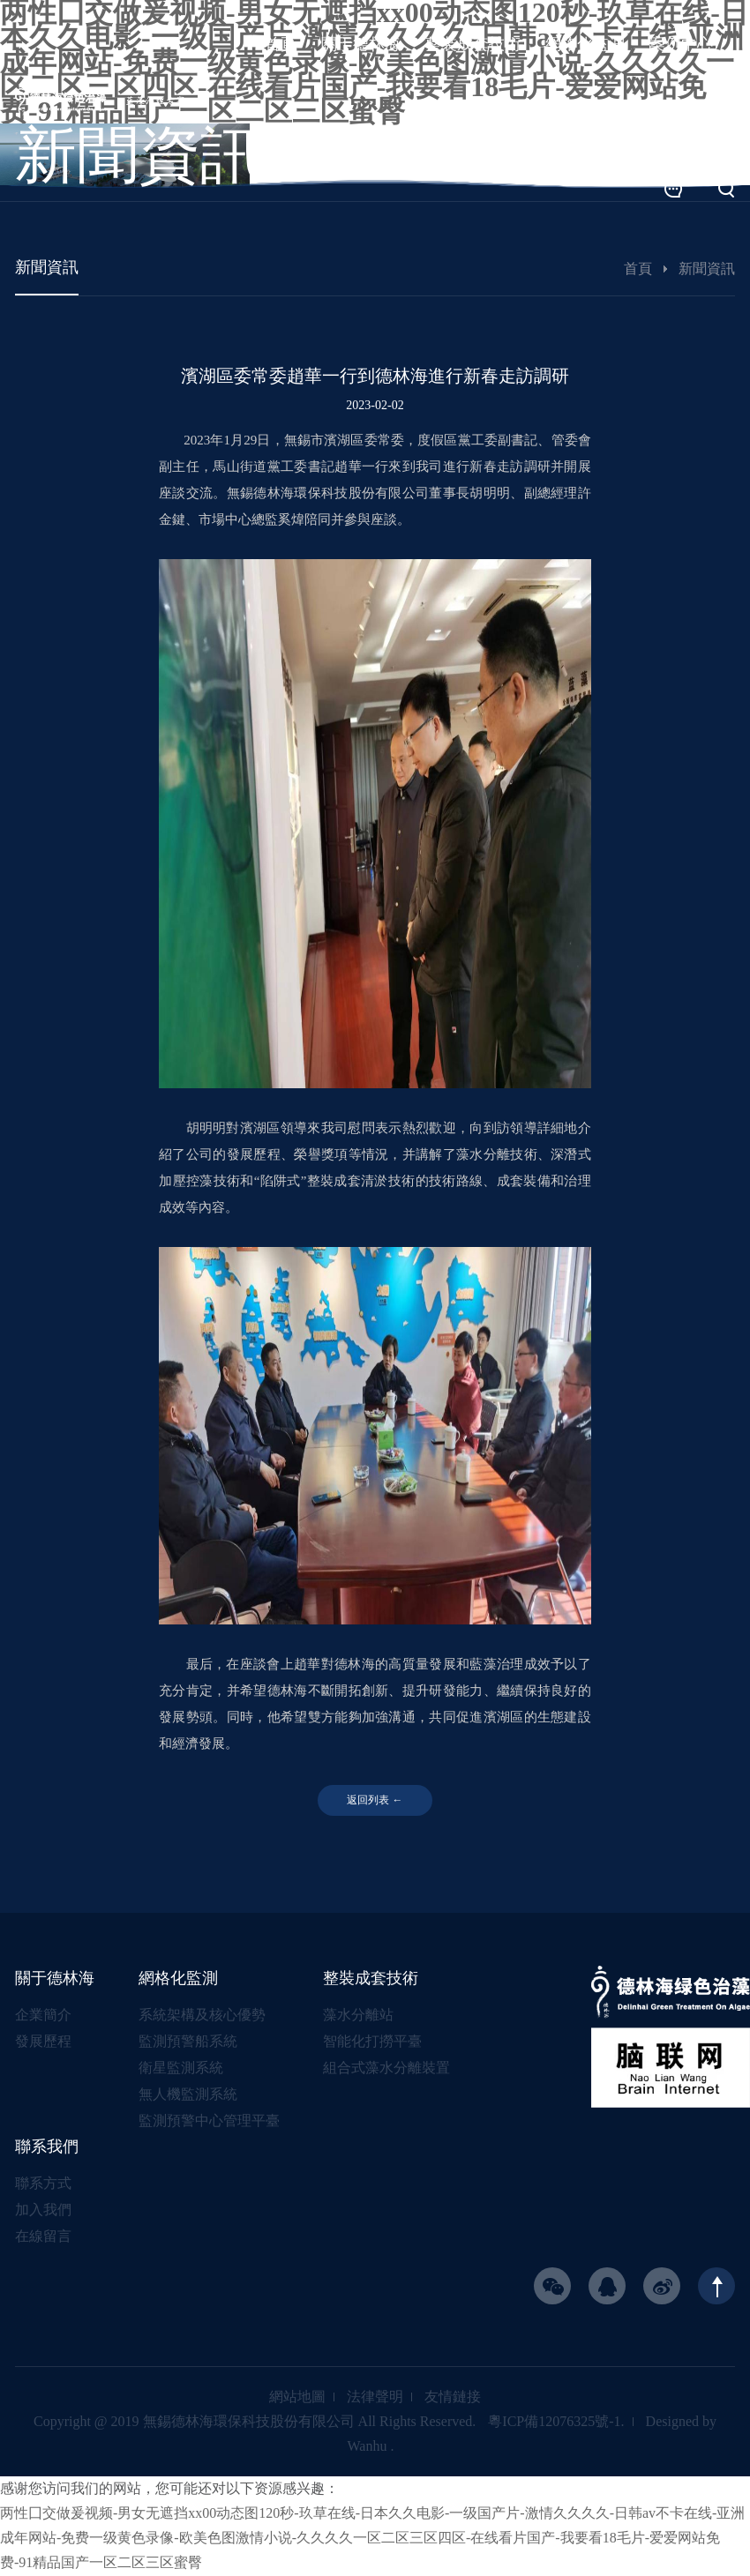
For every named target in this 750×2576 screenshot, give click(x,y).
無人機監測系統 (188, 2094)
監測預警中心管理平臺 (209, 2121)
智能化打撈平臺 (372, 2042)
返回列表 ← (374, 1801)
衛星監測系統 (181, 2068)
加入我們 (43, 2210)
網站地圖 (297, 2397)
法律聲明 (375, 2397)
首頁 (638, 268)
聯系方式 (43, 2184)
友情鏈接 (452, 2397)
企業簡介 (43, 2015)
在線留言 (43, 2236)
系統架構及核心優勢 (202, 2015)
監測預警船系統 (188, 2042)
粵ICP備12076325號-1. (556, 2422)
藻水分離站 (358, 2015)
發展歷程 (43, 2042)
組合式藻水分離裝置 (386, 2068)
